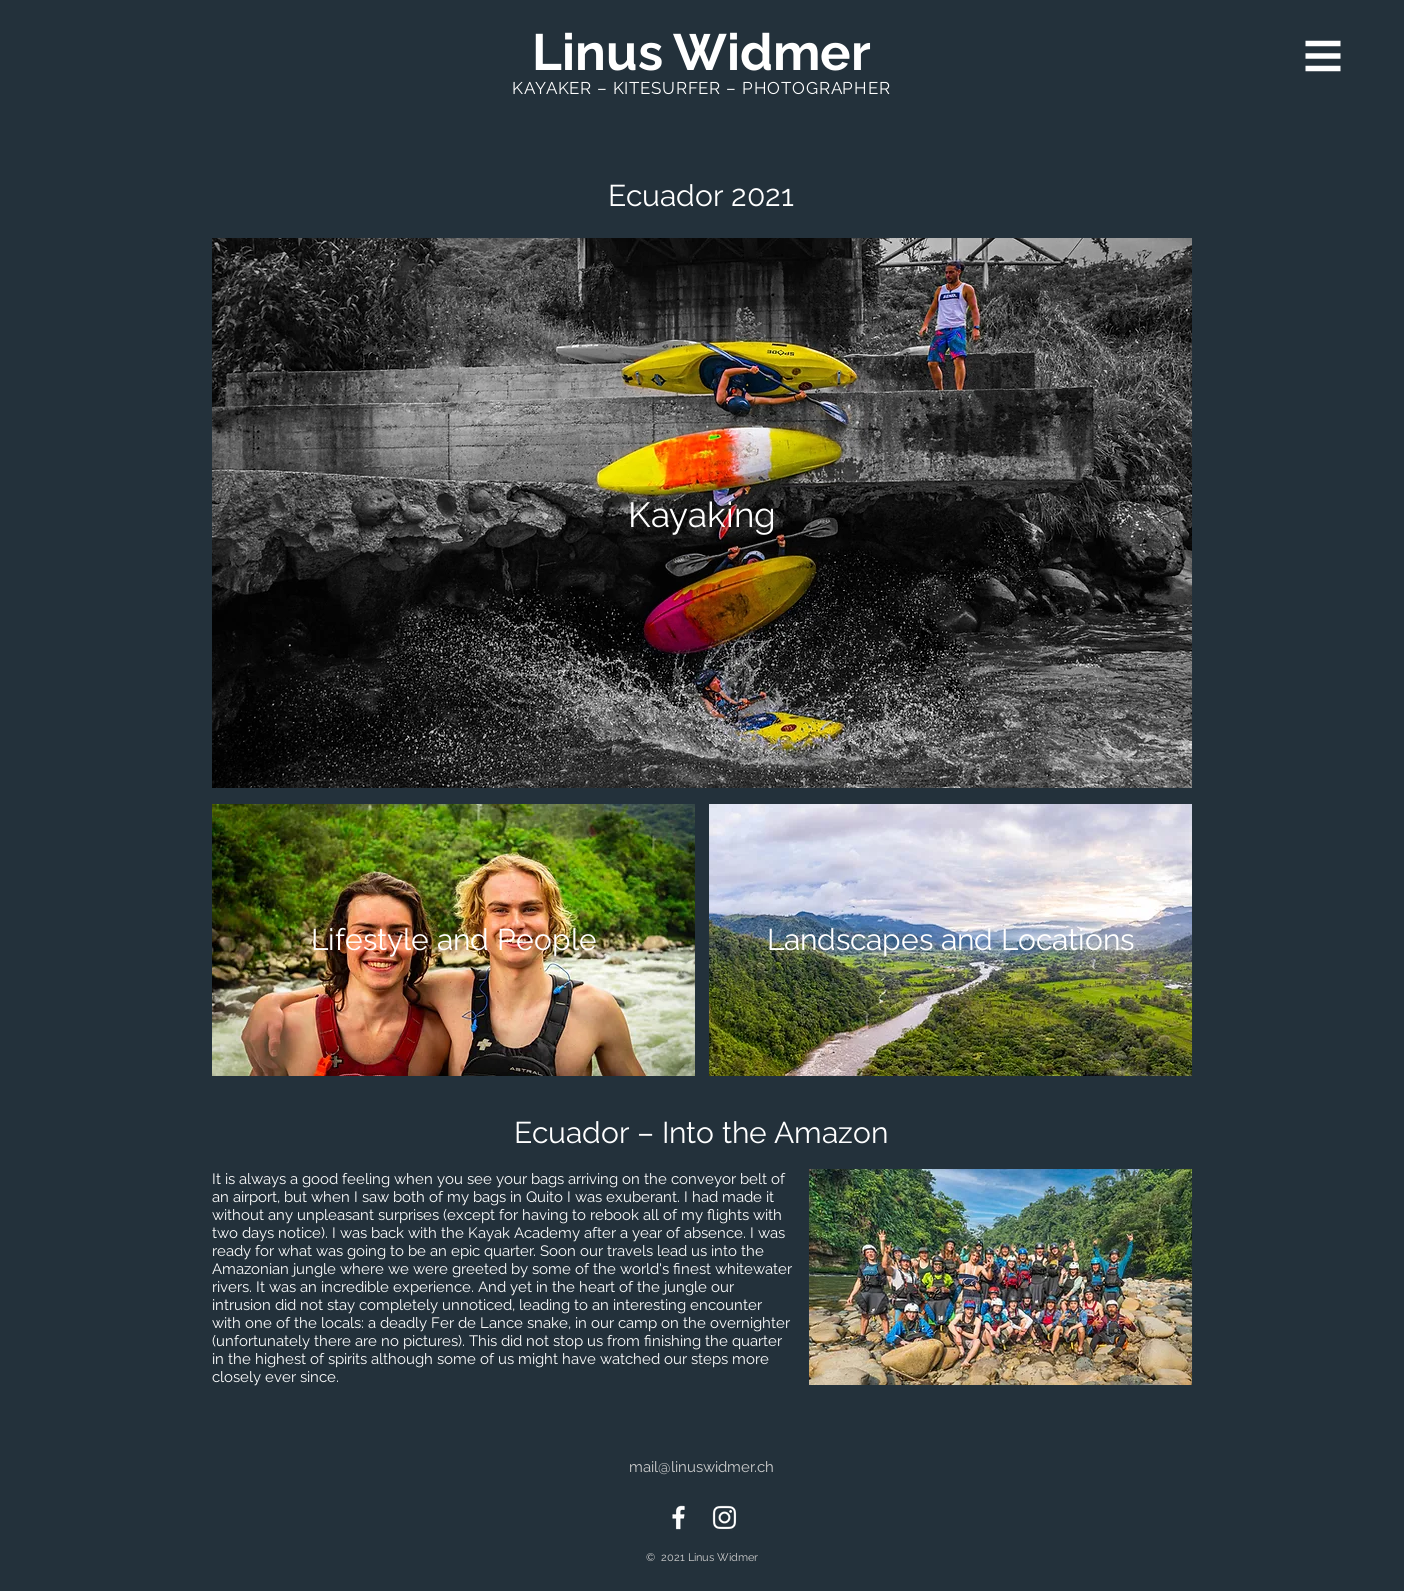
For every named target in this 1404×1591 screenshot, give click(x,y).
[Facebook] (678, 1517)
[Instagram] (724, 1517)
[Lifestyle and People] (453, 939)
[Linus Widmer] (701, 52)
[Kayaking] (702, 514)
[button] (1323, 56)
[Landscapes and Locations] (950, 940)
